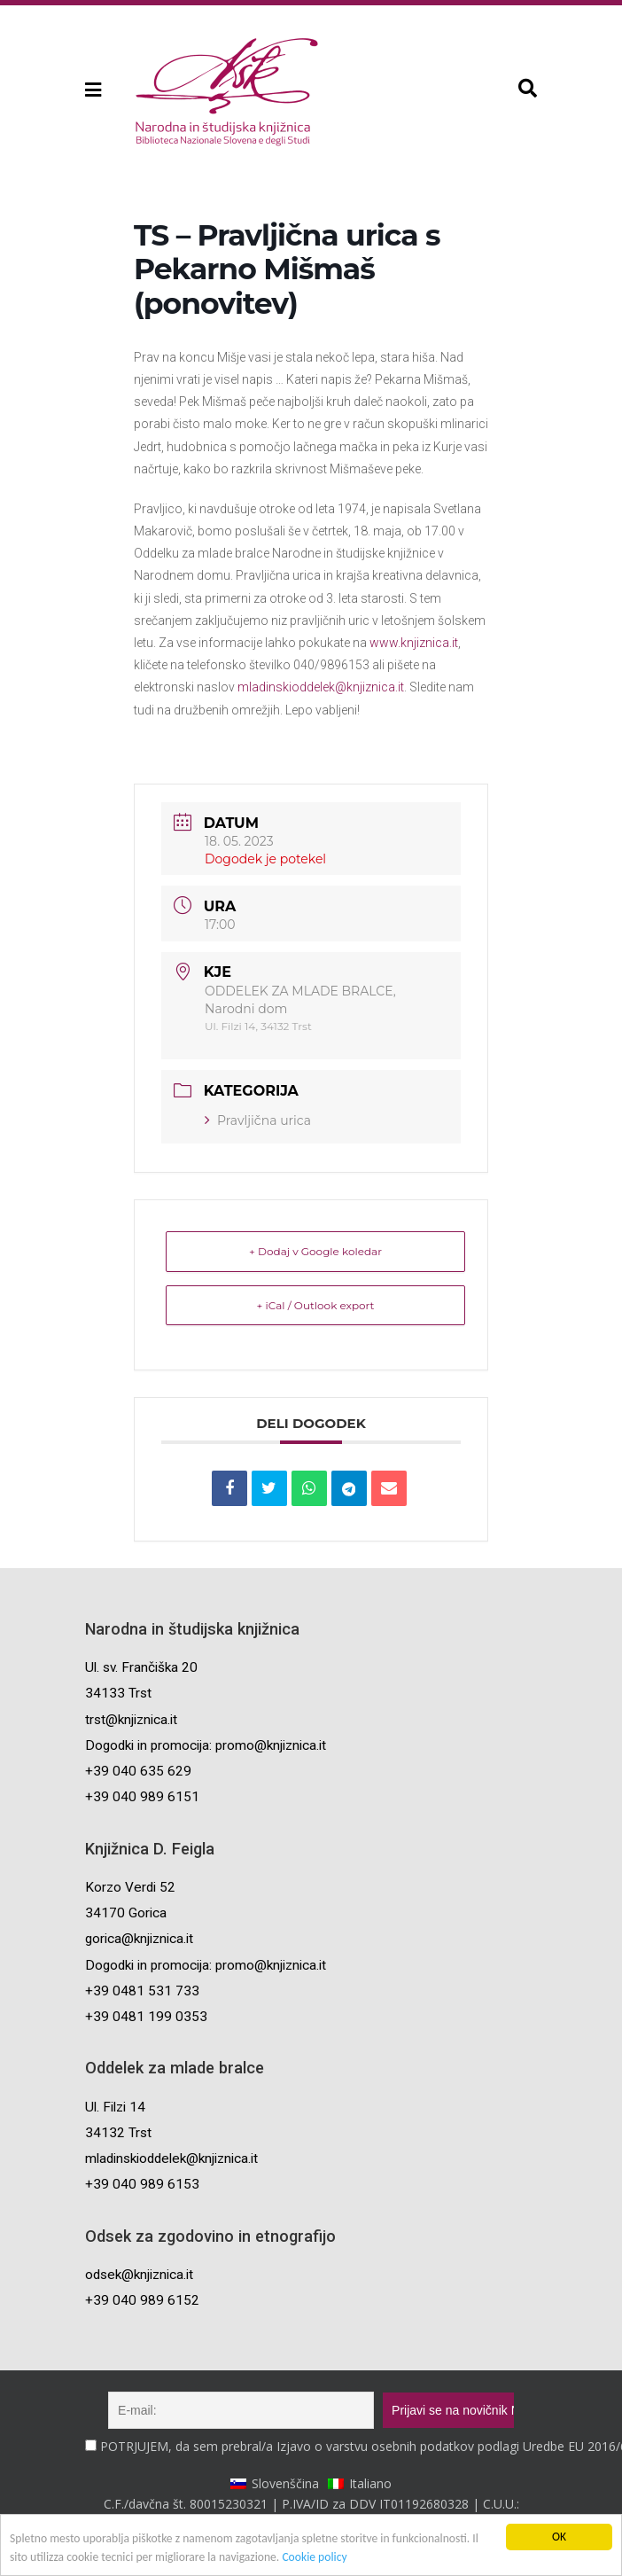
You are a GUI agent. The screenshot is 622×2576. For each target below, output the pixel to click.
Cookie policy (314, 2556)
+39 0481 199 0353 (146, 2017)
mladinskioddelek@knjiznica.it (320, 687)
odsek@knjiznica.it (139, 2275)
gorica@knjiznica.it (139, 1939)
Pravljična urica (258, 1120)
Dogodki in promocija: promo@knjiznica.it (205, 1745)
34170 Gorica (126, 1913)
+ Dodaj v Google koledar (315, 1251)
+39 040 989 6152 (142, 2300)
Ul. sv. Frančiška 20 (141, 1667)
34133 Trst (118, 1693)
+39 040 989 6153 (142, 2184)
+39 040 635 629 (138, 1771)
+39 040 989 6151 (142, 1797)
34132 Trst (118, 2133)
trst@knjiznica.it (131, 1720)
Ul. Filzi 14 (115, 2107)
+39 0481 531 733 (142, 1991)
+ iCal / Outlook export (316, 1305)
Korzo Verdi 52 (130, 1887)
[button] (92, 89)
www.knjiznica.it (413, 643)
